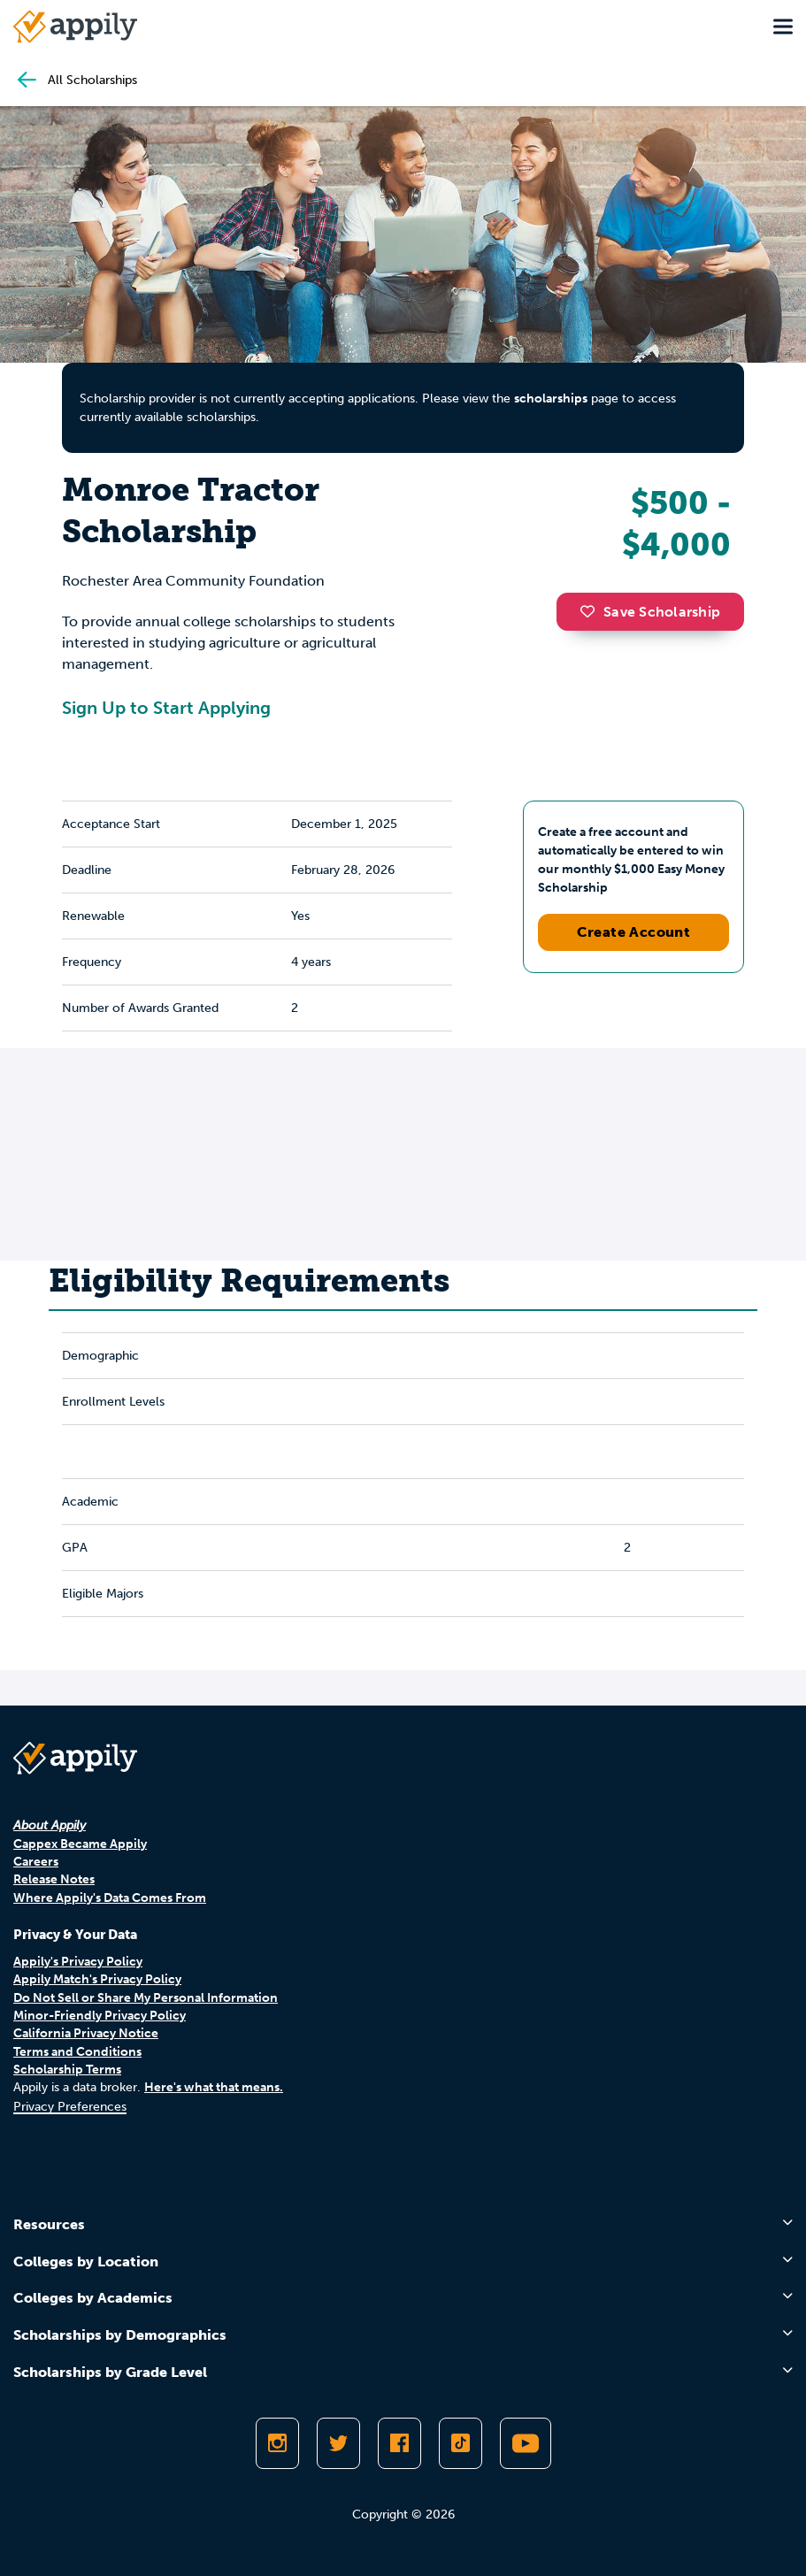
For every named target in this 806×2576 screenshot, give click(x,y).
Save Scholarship (650, 611)
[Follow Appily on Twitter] (338, 2443)
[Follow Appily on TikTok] (460, 2443)
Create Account (634, 932)
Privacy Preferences (70, 2106)
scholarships (550, 398)
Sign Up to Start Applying (166, 707)
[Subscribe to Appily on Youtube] (525, 2443)
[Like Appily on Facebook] (399, 2443)
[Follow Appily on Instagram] (277, 2443)
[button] (591, 611)
